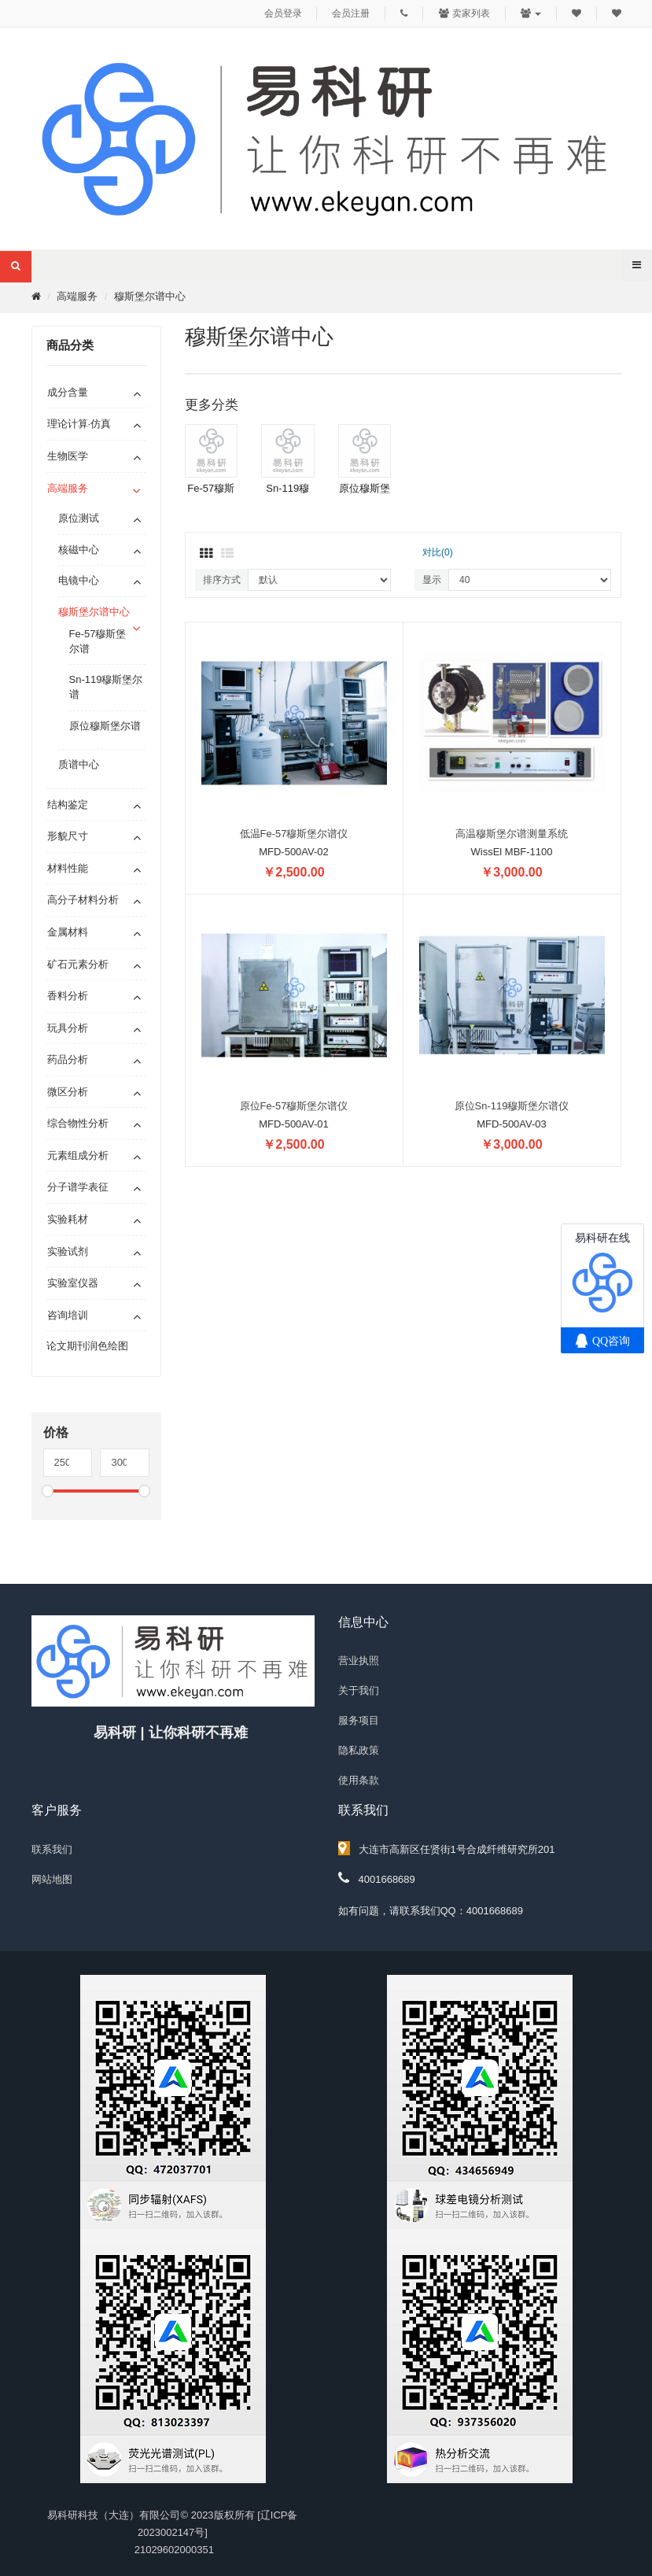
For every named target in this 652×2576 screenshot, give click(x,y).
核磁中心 (78, 549)
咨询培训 (67, 1315)
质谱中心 (78, 764)
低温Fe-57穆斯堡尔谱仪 (294, 834)
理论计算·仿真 (79, 424)
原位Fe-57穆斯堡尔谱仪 (294, 1106)
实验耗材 (67, 1219)
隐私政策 (358, 1750)
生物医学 (67, 456)
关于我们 (358, 1690)
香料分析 (67, 996)
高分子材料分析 (83, 900)
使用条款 (358, 1780)
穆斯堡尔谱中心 (150, 296)
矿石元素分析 (78, 964)
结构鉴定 (67, 804)
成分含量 (67, 392)
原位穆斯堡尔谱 (105, 726)
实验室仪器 (72, 1283)
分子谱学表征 (78, 1187)
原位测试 (78, 518)
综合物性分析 (78, 1123)
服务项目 (358, 1720)
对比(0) (437, 552)
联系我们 (51, 1849)
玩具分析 (67, 1028)
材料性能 (67, 868)
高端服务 (77, 296)
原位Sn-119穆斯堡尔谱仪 (512, 1106)
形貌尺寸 (67, 836)
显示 (431, 579)
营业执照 (358, 1660)
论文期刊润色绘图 (87, 1346)
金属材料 (67, 932)
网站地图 (51, 1879)
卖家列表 (464, 13)
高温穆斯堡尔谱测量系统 (511, 834)
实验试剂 (67, 1251)
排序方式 (222, 579)
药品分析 (67, 1059)
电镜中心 (78, 580)
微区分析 (67, 1092)
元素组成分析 (78, 1155)
